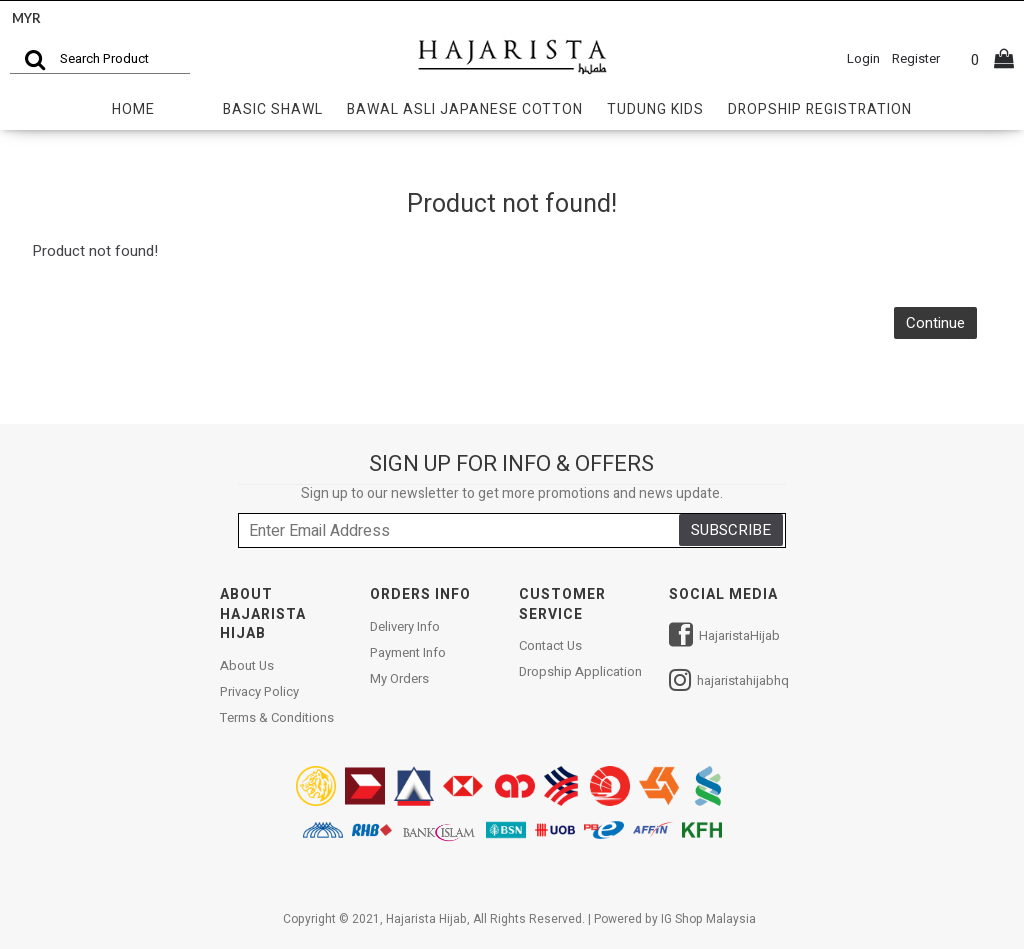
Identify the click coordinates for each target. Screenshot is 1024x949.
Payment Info (408, 653)
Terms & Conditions (277, 718)
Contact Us (550, 646)
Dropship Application (580, 672)
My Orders (399, 679)
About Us (247, 666)
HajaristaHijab (724, 637)
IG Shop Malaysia (708, 919)
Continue (935, 323)
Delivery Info (405, 627)
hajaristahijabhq (729, 682)
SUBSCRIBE (731, 530)
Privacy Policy (259, 692)
